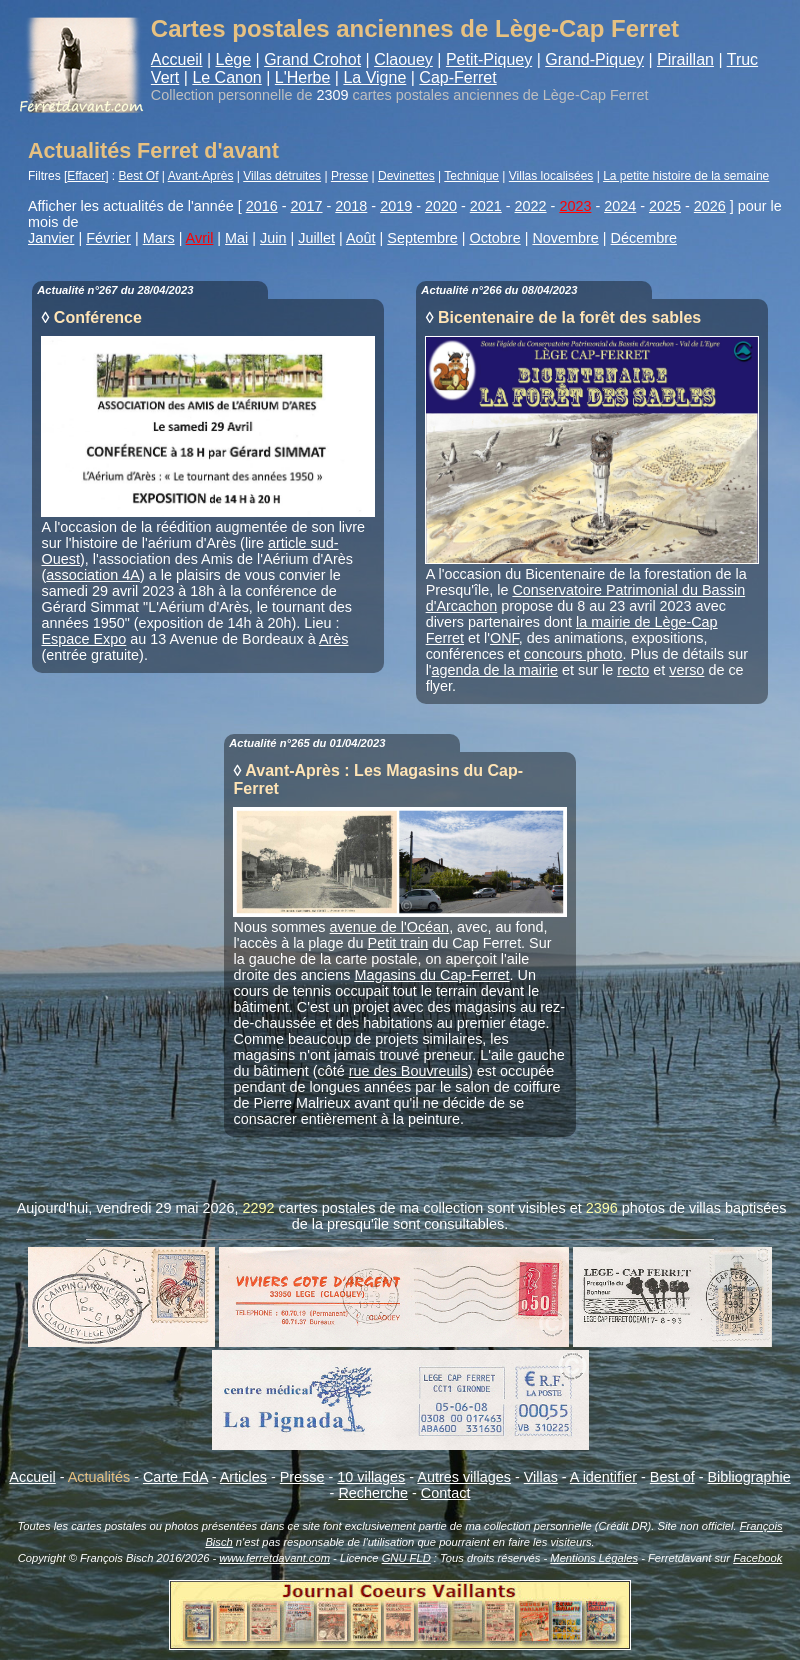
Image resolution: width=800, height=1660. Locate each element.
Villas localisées (551, 176)
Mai (236, 238)
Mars (159, 238)
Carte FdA (175, 1477)
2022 (531, 206)
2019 (396, 206)
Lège (233, 59)
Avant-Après (201, 176)
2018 (351, 206)
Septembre (422, 238)
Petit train (398, 943)
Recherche (373, 1493)
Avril (200, 238)
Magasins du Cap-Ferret (431, 975)
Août (361, 238)
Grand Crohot (312, 59)
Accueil (177, 59)
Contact (446, 1493)
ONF (504, 638)
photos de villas (671, 1208)
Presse (349, 176)
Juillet (316, 238)
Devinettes (406, 176)
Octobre (494, 238)
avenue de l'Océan (390, 927)
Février (108, 238)
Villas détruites (282, 176)
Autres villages (464, 1477)
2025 (665, 206)
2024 (620, 206)
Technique (471, 176)
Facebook (757, 1558)
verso (686, 670)
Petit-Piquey (489, 59)
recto (633, 670)
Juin (273, 238)
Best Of (139, 176)
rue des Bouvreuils (408, 1071)
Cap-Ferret (457, 77)
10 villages (371, 1477)
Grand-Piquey (594, 59)
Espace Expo (84, 639)
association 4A (93, 575)
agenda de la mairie (495, 670)
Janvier (51, 238)
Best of (672, 1477)
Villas (541, 1477)
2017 (307, 206)
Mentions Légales (594, 1558)
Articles (243, 1477)
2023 (575, 206)
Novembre (565, 238)
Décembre (644, 238)
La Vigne (374, 77)
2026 (710, 206)
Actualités (99, 1477)
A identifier (603, 1477)
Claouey (403, 59)
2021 (486, 206)
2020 (441, 206)
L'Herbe (303, 77)
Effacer (86, 176)
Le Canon (226, 77)
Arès (334, 639)
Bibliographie (748, 1477)
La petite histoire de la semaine (686, 176)
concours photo (573, 654)
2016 (262, 206)
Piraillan (685, 59)
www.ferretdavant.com (274, 1558)
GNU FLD (406, 1558)
